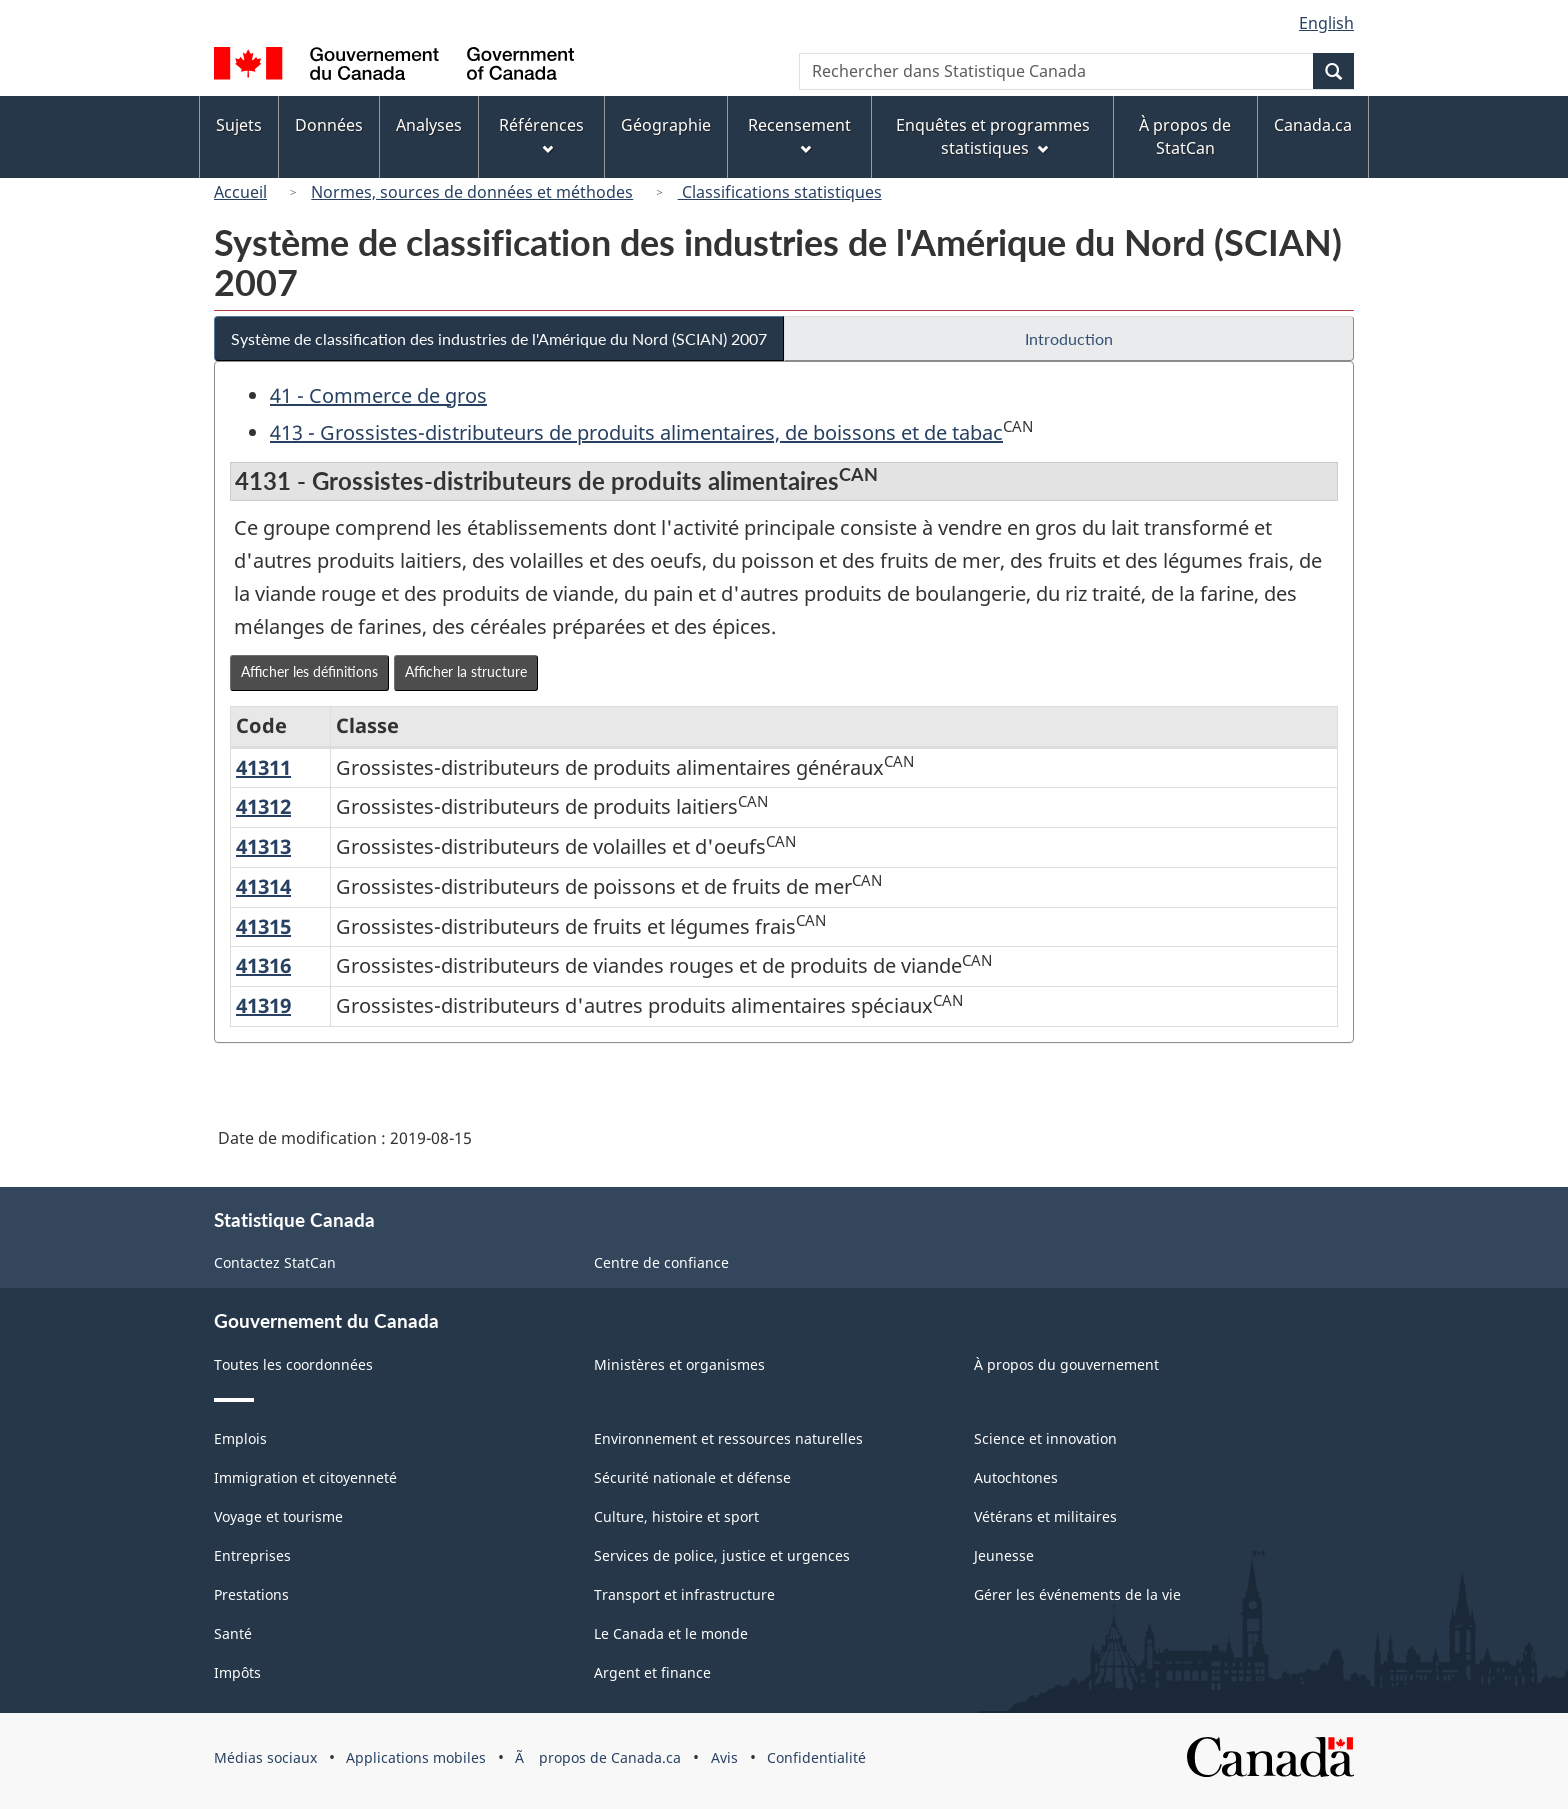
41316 (263, 965)
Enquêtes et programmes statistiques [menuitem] (993, 136)
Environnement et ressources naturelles (728, 1438)
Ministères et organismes (679, 1364)
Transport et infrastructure (684, 1594)
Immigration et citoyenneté (305, 1477)
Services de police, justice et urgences (722, 1555)
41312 (263, 806)
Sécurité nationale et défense (692, 1477)
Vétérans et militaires (1045, 1516)
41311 (263, 767)
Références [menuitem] (541, 134)
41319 (263, 1005)
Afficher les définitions (309, 671)
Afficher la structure (466, 671)
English (1326, 23)
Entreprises (252, 1555)
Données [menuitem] (329, 125)
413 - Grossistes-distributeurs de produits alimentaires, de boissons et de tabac (636, 432)
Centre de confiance (661, 1262)
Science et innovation (1045, 1438)
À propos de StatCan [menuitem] (1185, 136)
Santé (233, 1633)
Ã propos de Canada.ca (598, 1757)
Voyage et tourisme (278, 1516)
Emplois (240, 1438)
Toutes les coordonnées (293, 1364)
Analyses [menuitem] (429, 125)
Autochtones (1016, 1477)
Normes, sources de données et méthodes (472, 192)
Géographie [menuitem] (666, 125)
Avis (724, 1757)
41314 (263, 886)
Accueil (240, 192)
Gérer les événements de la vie (1077, 1594)
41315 (263, 926)
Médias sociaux (265, 1757)
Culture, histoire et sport (676, 1516)
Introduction (1069, 338)
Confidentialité (816, 1757)
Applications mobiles (416, 1757)
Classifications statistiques (780, 192)
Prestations (251, 1594)
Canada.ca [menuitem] (1313, 125)
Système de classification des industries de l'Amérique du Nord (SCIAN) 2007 (499, 338)
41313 (263, 846)
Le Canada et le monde (671, 1633)
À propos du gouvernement (1066, 1364)
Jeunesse (1004, 1555)
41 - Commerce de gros (378, 395)
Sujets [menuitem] (239, 125)
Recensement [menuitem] (799, 134)
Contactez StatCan (275, 1262)
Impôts (237, 1672)
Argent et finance (652, 1672)
